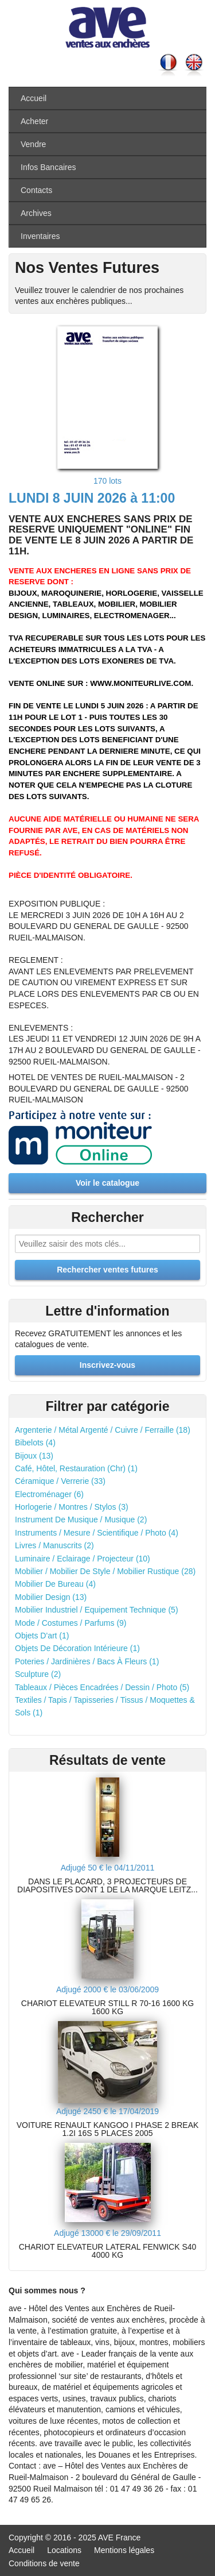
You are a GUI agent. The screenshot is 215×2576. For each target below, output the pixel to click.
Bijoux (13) (34, 1455)
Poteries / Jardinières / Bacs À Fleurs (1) (87, 1661)
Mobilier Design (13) (51, 1597)
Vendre (33, 144)
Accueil (33, 98)
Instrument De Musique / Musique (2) (81, 1519)
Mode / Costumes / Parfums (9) (71, 1623)
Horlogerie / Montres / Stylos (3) (71, 1506)
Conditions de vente (44, 2563)
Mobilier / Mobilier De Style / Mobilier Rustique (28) (105, 1571)
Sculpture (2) (38, 1674)
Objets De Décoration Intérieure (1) (77, 1648)
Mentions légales (124, 2550)
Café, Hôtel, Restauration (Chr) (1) (76, 1468)
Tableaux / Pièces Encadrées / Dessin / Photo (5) (102, 1687)
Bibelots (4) (35, 1442)
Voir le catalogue (107, 1182)
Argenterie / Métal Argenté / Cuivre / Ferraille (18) (102, 1429)
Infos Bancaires (48, 167)
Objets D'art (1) (42, 1635)
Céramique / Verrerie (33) (60, 1481)
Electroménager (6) (49, 1494)
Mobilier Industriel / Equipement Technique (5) (96, 1609)
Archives (36, 213)
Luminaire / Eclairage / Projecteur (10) (82, 1558)
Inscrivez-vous (107, 1365)
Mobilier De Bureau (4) (55, 1583)
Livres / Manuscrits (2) (54, 1545)
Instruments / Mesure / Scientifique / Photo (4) (96, 1532)
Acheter (34, 121)
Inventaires (40, 236)
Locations (64, 2550)
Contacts (36, 190)
